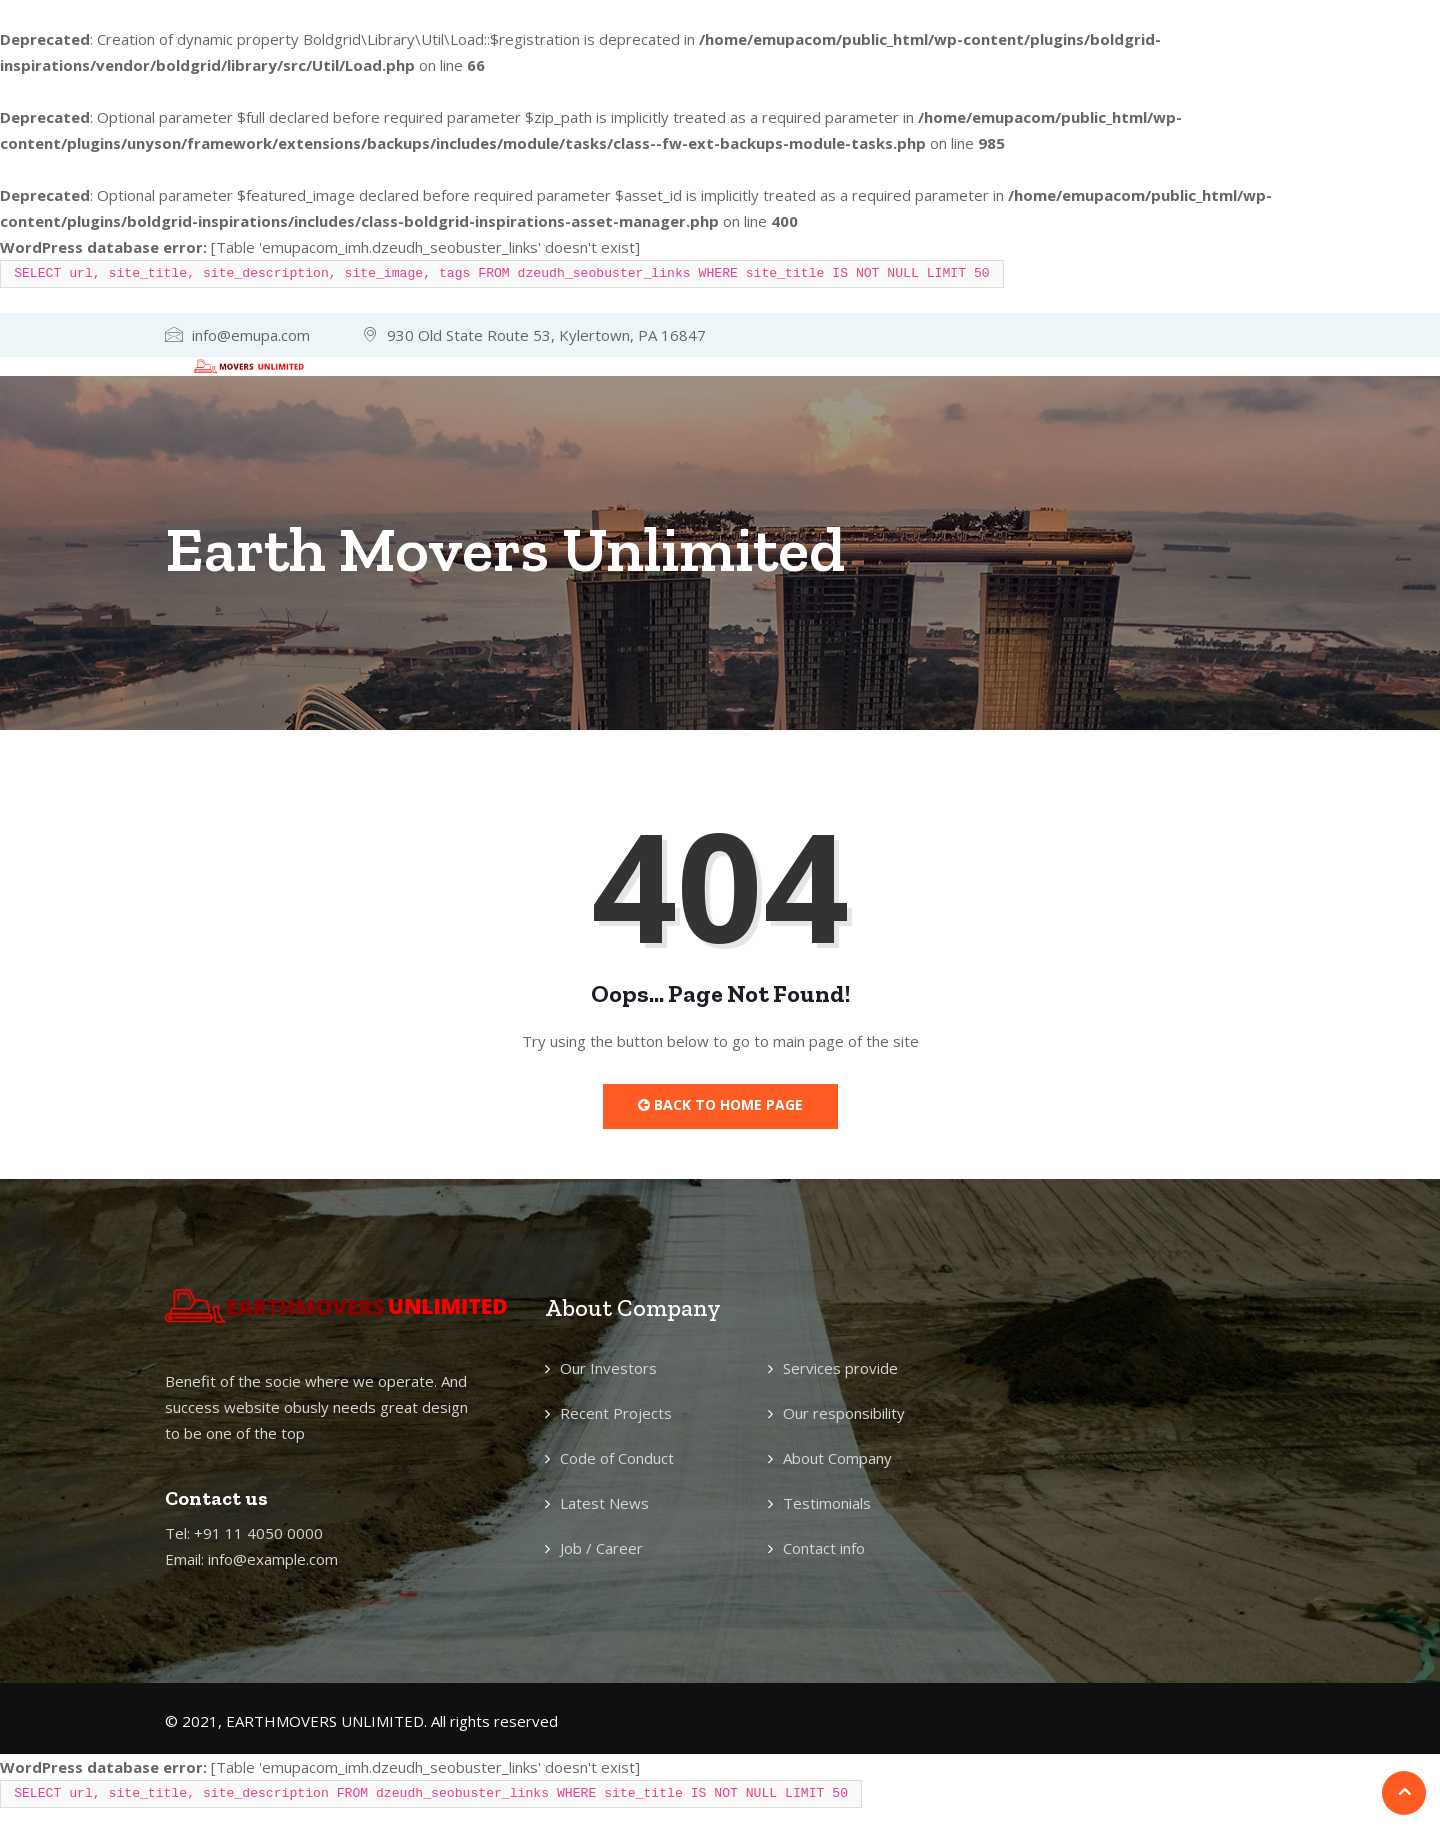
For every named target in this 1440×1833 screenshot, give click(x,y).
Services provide (840, 1368)
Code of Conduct (617, 1458)
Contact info (824, 1548)
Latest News (604, 1503)
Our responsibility (844, 1413)
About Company (837, 1458)
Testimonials (827, 1503)
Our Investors (608, 1368)
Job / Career (601, 1548)
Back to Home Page (720, 1104)
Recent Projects (616, 1413)
